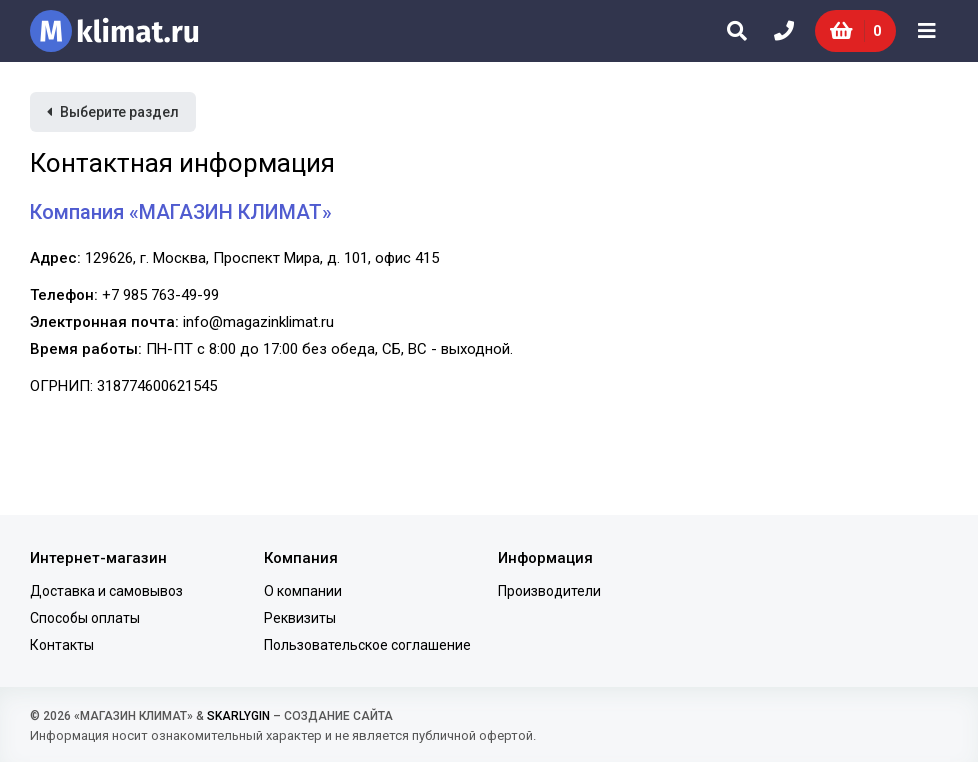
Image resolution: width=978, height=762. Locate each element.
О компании (303, 591)
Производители (549, 591)
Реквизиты (300, 618)
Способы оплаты (85, 618)
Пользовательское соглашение (367, 645)
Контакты (62, 645)
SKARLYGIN (238, 716)
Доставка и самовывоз (106, 591)
